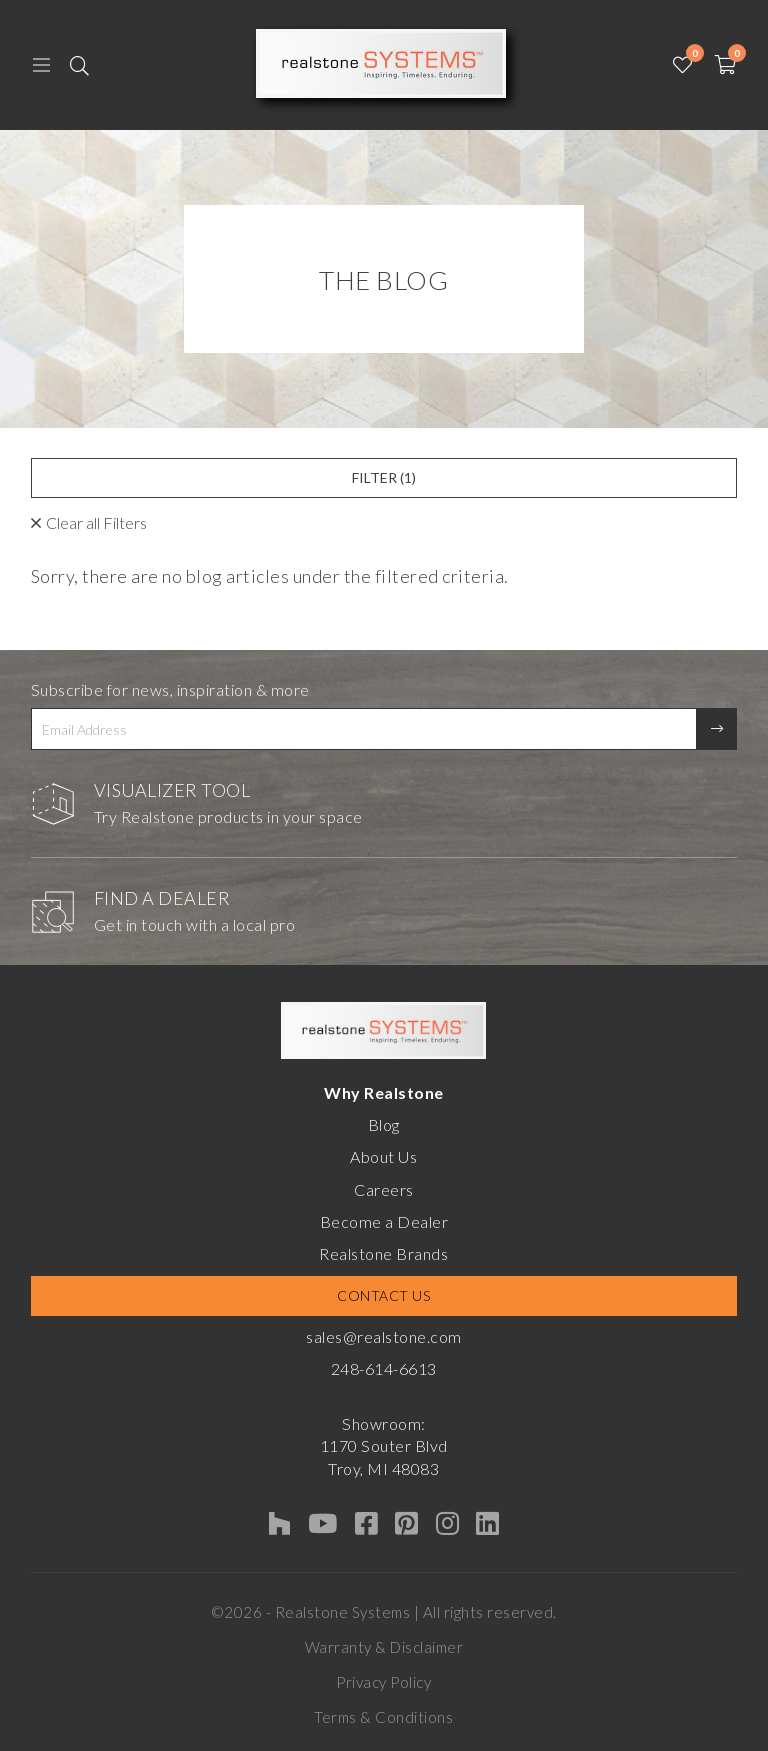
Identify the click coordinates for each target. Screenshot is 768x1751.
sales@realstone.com (384, 1336)
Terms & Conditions (383, 1717)
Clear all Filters (96, 522)
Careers (384, 1189)
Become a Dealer (384, 1221)
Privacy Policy (383, 1682)
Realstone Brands (383, 1253)
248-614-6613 (384, 1368)
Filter (384, 477)
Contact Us (383, 1295)
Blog (384, 1124)
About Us (383, 1156)
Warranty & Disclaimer (384, 1647)
